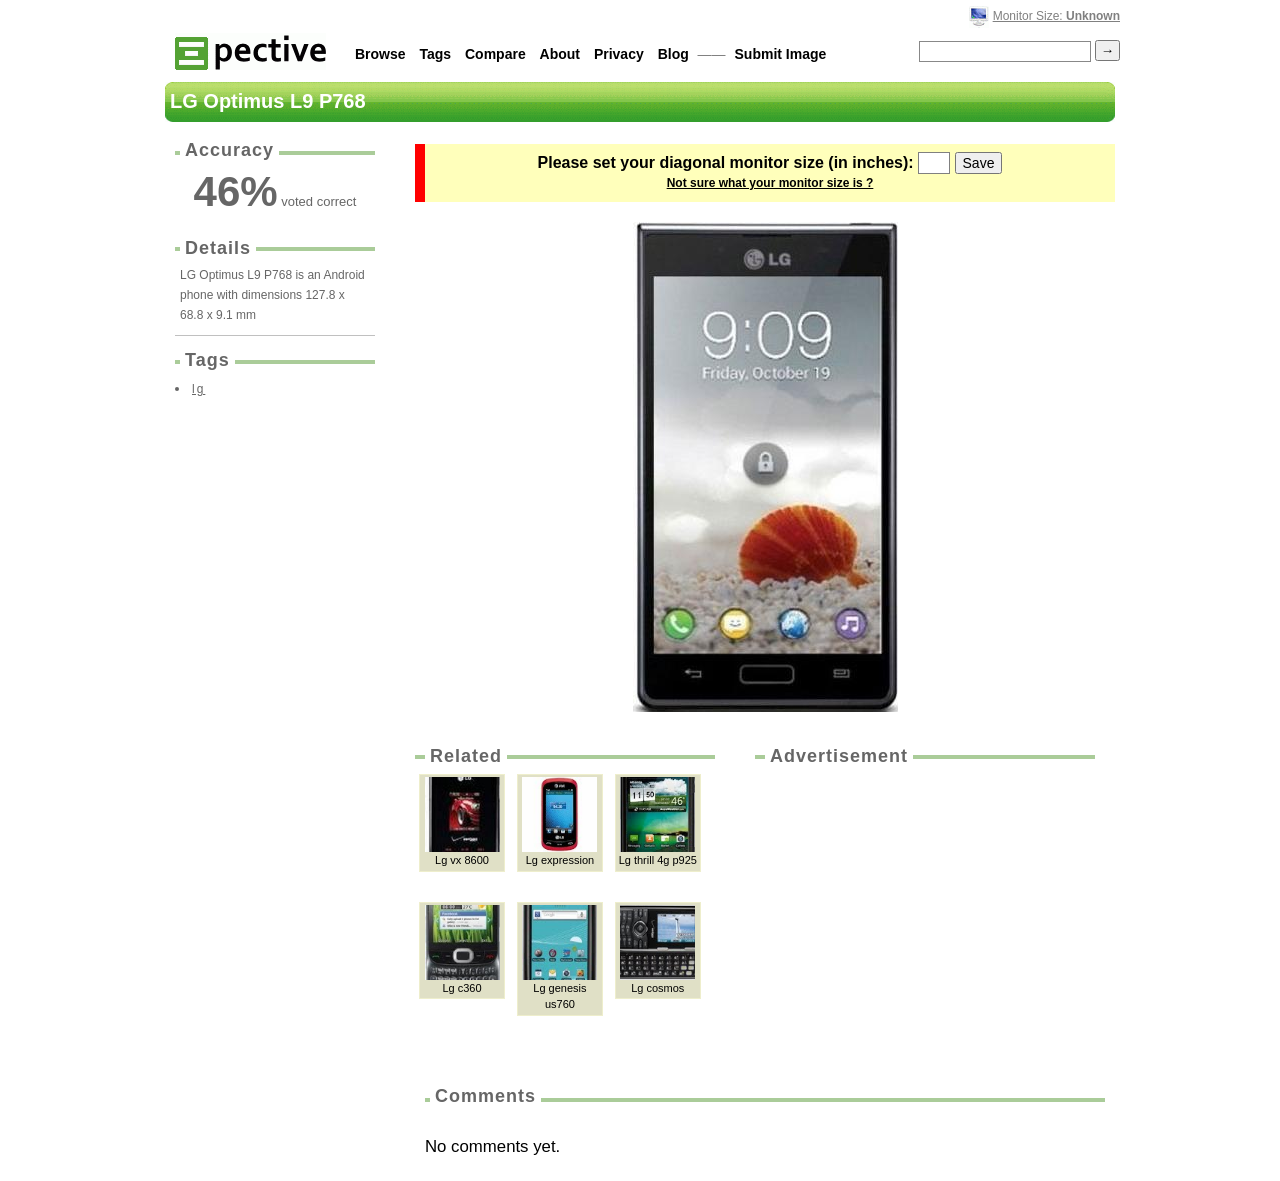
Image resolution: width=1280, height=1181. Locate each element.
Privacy (619, 54)
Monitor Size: (1056, 16)
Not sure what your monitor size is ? (770, 183)
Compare (495, 54)
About (560, 54)
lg (198, 389)
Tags (435, 54)
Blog (673, 54)
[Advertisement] (923, 919)
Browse (380, 54)
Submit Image (781, 54)
